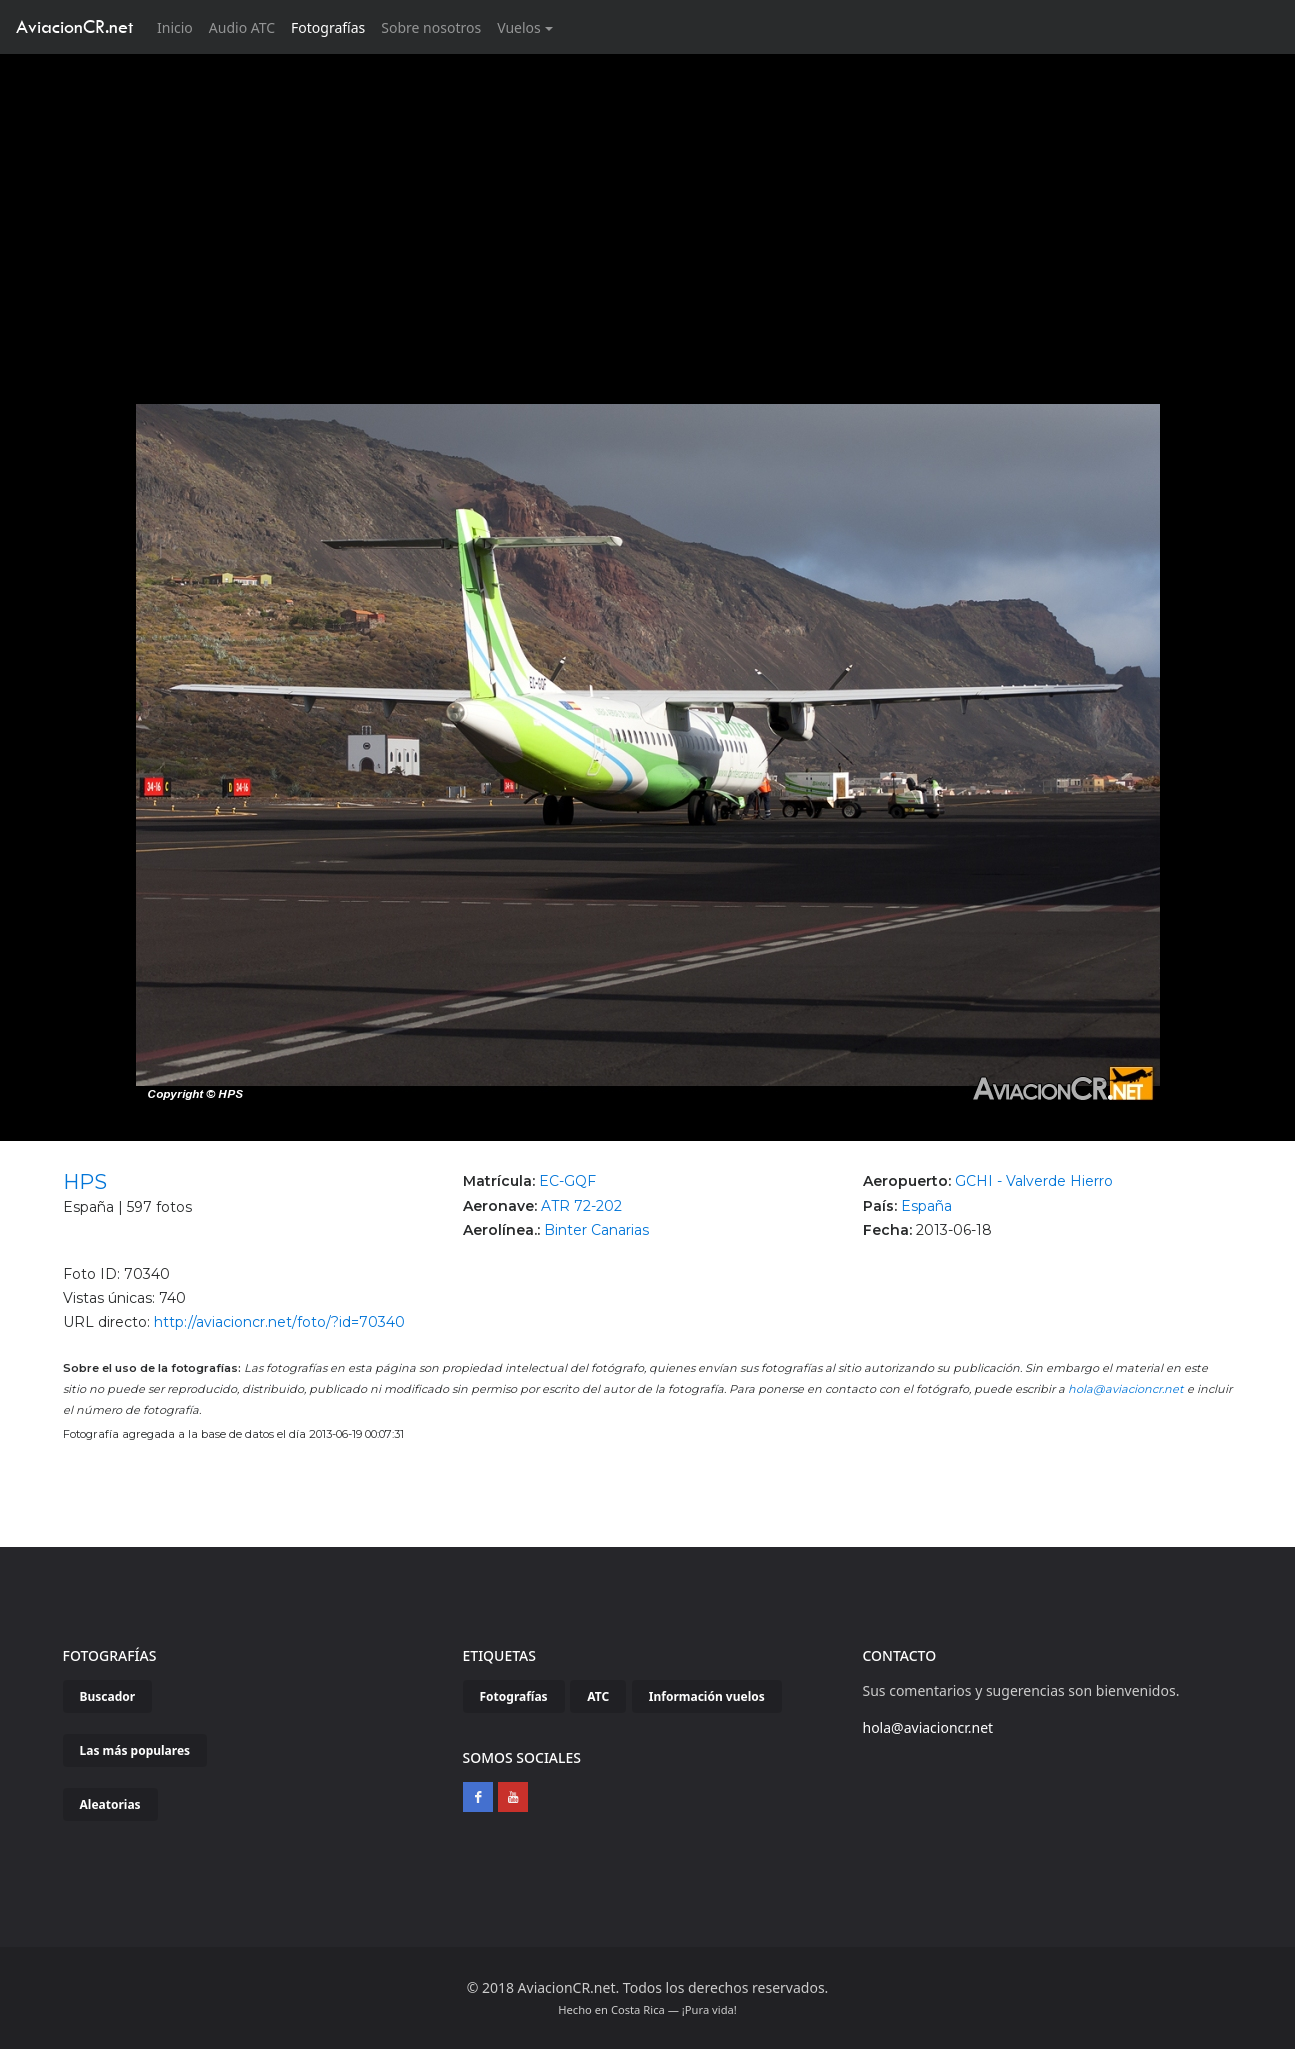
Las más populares (135, 1750)
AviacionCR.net (74, 26)
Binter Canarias (596, 1230)
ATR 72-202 (581, 1206)
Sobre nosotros (431, 27)
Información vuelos (707, 1696)
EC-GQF (567, 1181)
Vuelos (519, 27)
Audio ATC (242, 27)
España (926, 1206)
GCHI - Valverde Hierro (1034, 1181)
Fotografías (328, 27)
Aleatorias (110, 1804)
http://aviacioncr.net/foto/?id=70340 (279, 1322)
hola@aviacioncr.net (1126, 1389)
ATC (598, 1696)
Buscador (108, 1696)
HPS (85, 1182)
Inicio (179, 26)
